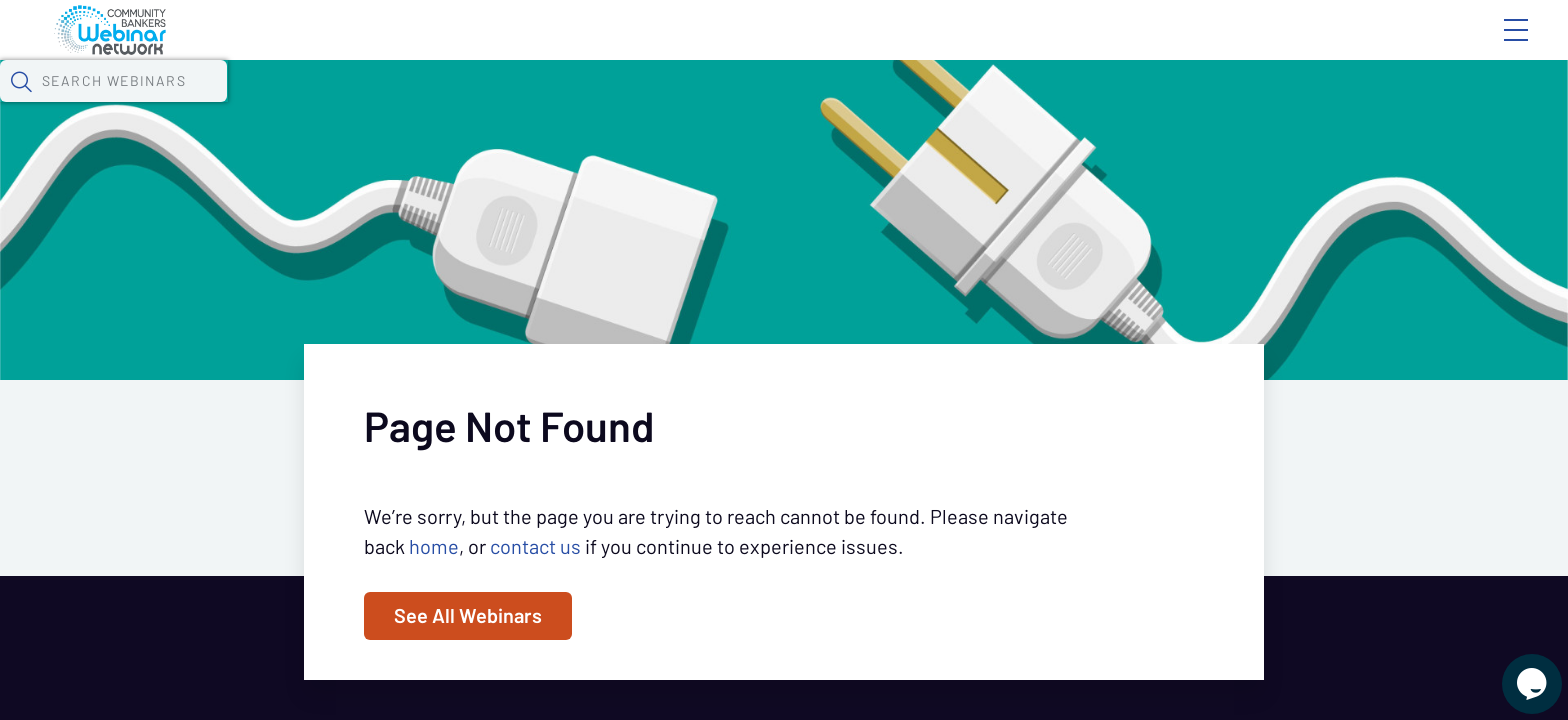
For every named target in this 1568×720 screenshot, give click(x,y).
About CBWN (1355, 47)
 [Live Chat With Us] (1514, 670)
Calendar (482, 105)
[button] (1159, 103)
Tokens (582, 105)
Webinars (371, 105)
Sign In (1493, 47)
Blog (1231, 47)
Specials (718, 105)
